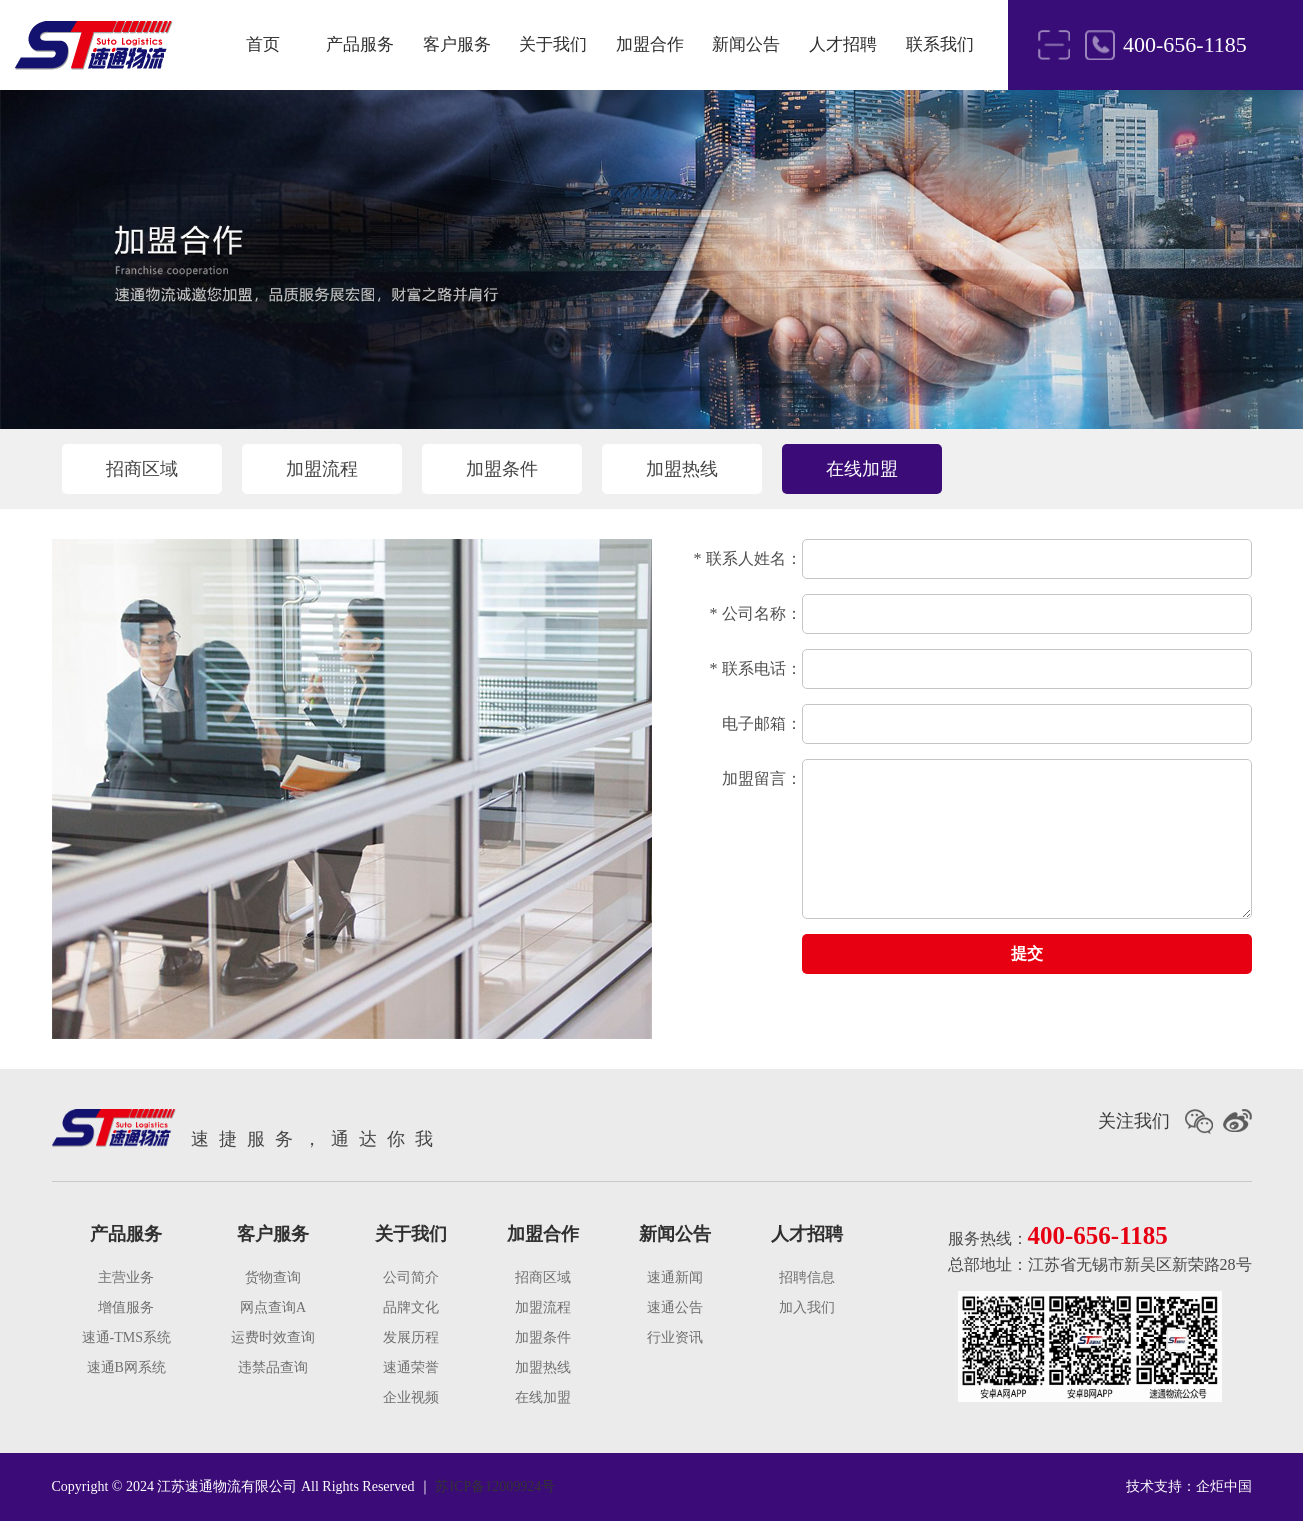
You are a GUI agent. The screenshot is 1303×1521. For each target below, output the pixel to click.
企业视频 (411, 1397)
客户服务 (457, 44)
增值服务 (126, 1307)
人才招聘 (843, 44)
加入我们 (807, 1307)
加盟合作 (650, 44)
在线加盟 (862, 469)
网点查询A (273, 1307)
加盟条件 (502, 469)
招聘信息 (807, 1277)
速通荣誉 (411, 1367)
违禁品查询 (273, 1367)
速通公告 (675, 1307)
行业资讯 (675, 1337)
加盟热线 (682, 469)
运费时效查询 (273, 1337)
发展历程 (411, 1337)
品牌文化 (411, 1307)
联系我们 (940, 44)
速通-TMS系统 (126, 1337)
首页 (263, 44)
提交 (1027, 953)
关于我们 (553, 44)
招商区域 (142, 469)
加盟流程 (322, 469)
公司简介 (411, 1277)
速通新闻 (675, 1277)
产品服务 (360, 44)
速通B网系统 (126, 1367)
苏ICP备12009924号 (495, 1486)
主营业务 (126, 1277)
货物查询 (273, 1277)
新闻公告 (746, 44)
